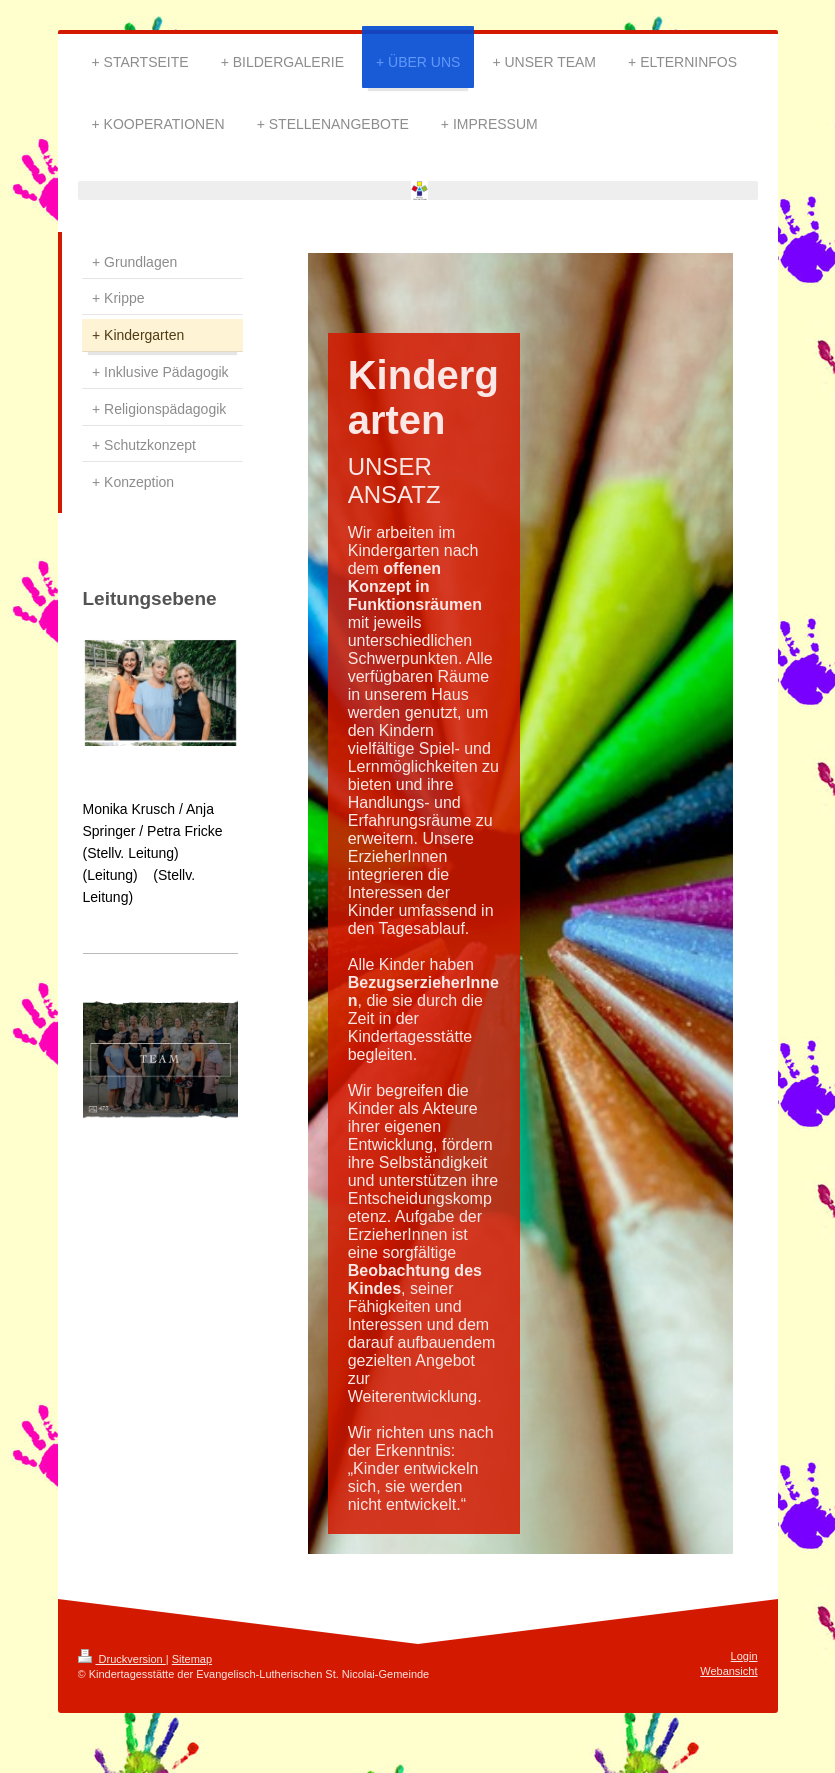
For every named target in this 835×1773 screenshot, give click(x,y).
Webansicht (728, 1671)
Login (744, 1656)
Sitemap (192, 1659)
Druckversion (122, 1659)
